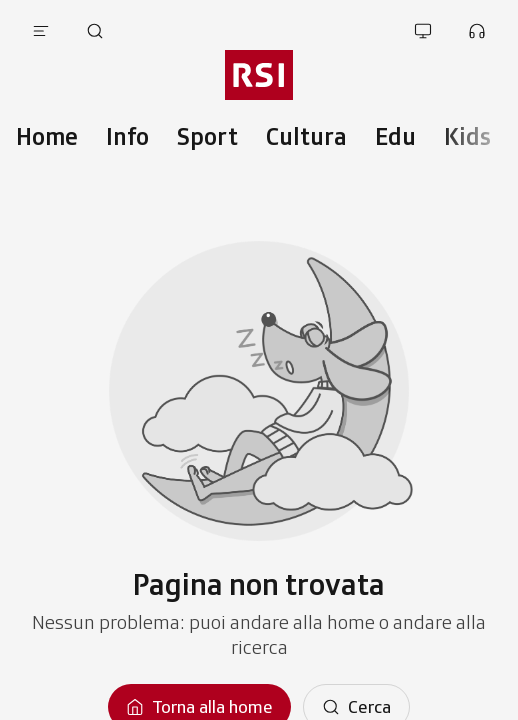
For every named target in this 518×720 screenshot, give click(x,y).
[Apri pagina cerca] (95, 31)
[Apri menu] (41, 31)
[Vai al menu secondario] (259, 75)
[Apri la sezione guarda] (423, 31)
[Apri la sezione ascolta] (477, 31)
